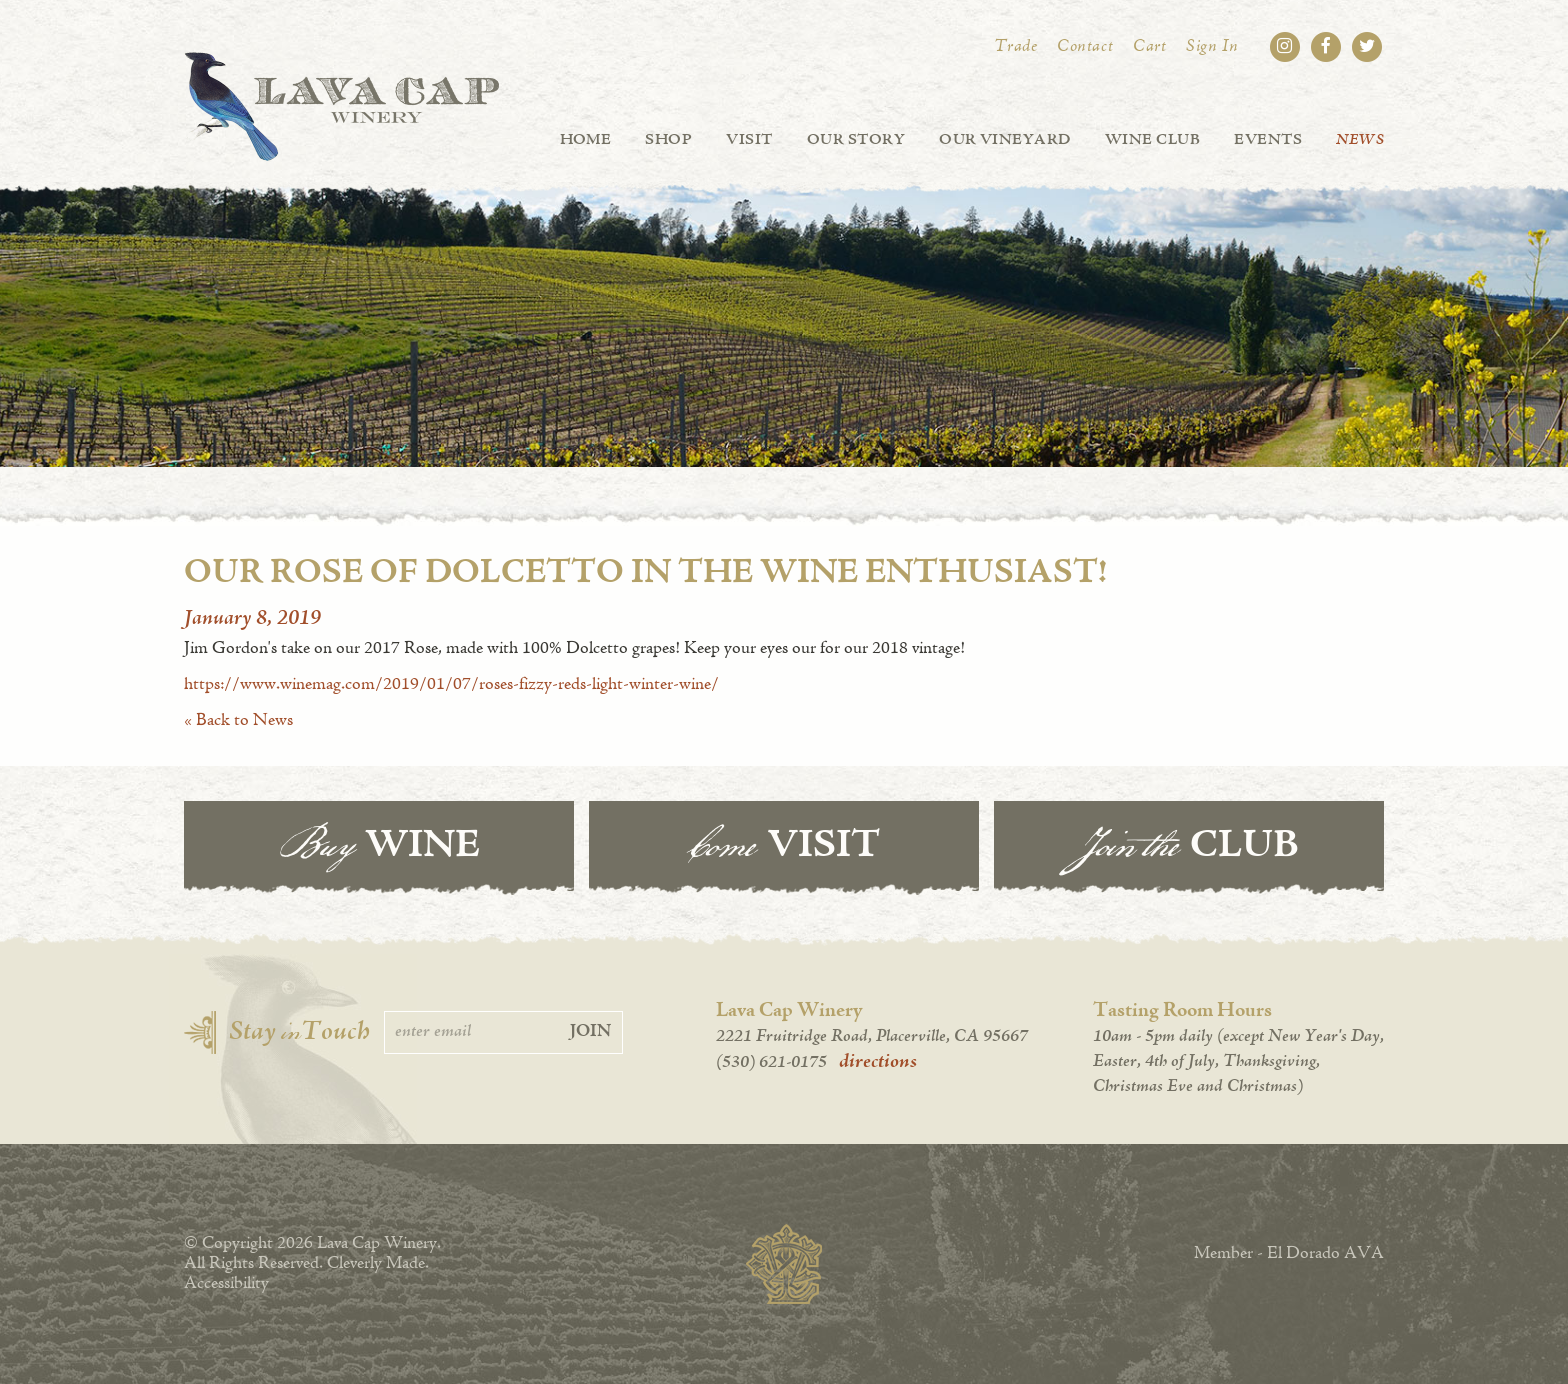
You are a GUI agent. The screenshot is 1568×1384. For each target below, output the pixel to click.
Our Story (856, 140)
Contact (1085, 47)
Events (1268, 140)
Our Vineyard (1005, 140)
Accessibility (226, 1284)
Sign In (1212, 47)
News (1360, 140)
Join (590, 1032)
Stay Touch (299, 1032)
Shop (668, 140)
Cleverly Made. (378, 1264)
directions (878, 1062)
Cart (1149, 47)
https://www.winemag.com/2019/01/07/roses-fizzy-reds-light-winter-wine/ (451, 685)
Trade (1016, 47)
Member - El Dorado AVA (1289, 1254)
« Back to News (238, 721)
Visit (749, 140)
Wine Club (1152, 140)
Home (586, 140)
